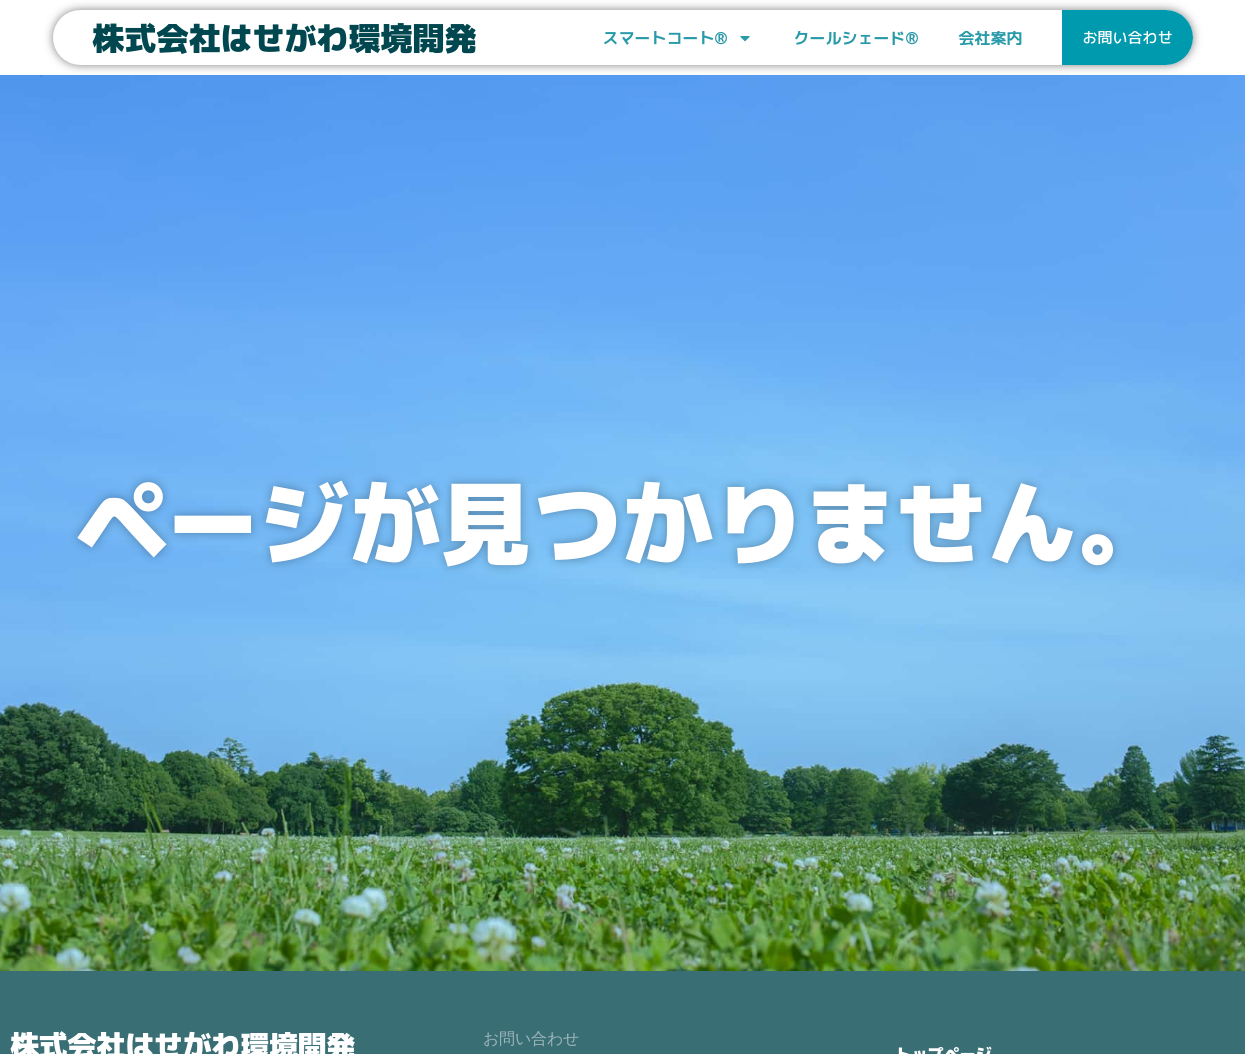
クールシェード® (855, 38)
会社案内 (990, 38)
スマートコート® (678, 38)
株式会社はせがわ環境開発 (285, 38)
